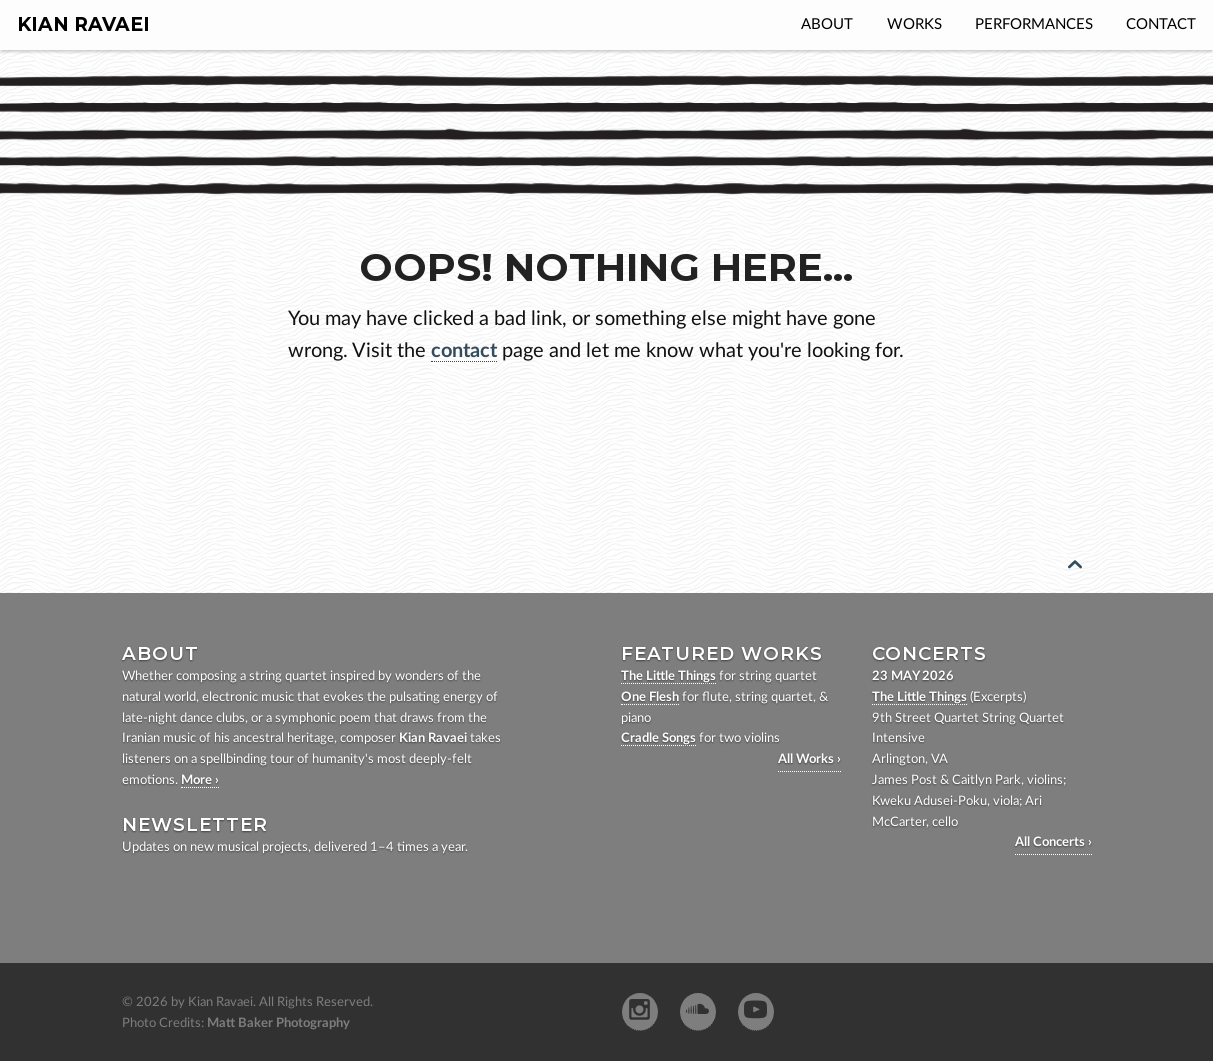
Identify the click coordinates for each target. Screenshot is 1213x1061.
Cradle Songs (658, 738)
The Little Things (668, 676)
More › (200, 780)
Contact (1161, 24)
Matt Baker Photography (278, 1023)
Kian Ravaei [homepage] (83, 24)
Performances (1034, 24)
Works (914, 24)
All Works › (809, 759)
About (827, 24)
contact (464, 351)
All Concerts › (1053, 842)
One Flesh (650, 697)
